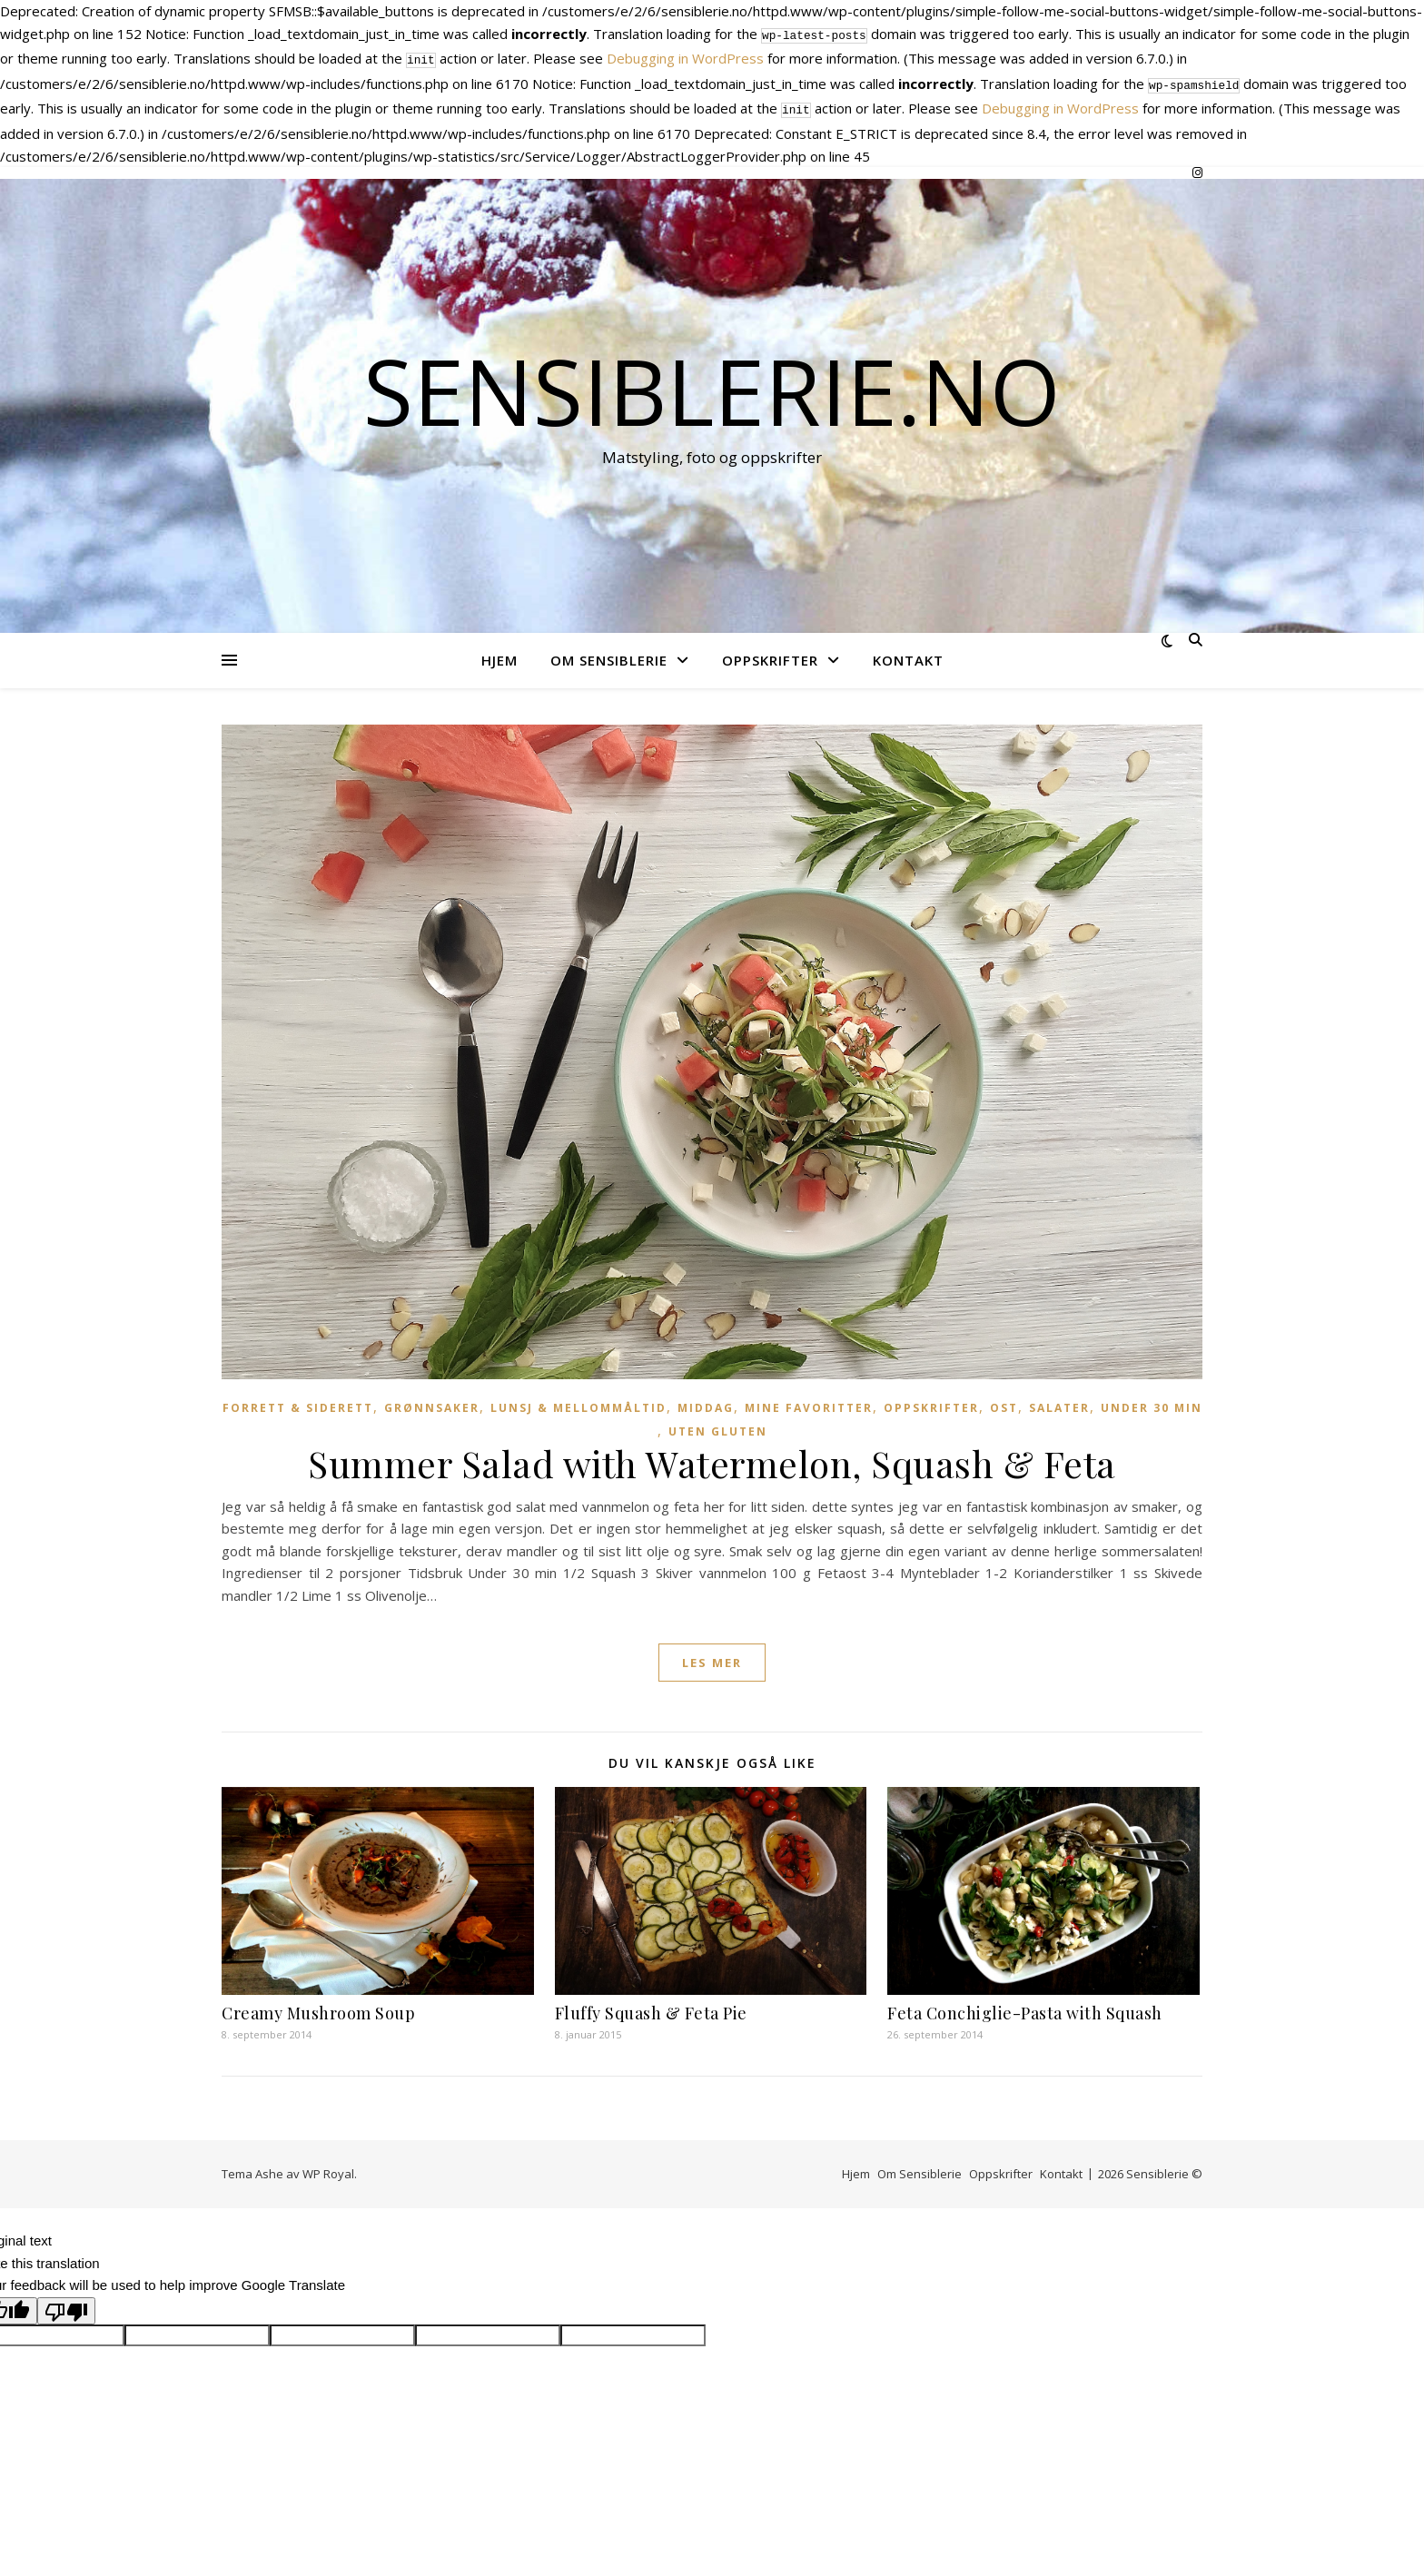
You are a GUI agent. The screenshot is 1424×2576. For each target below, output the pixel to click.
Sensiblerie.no (712, 383)
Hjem (499, 653)
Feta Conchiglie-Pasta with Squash (1024, 2006)
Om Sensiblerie (609, 653)
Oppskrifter (770, 653)
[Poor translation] (66, 2303)
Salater (1059, 1400)
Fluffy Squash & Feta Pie (651, 2006)
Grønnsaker (432, 1400)
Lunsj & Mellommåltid (578, 1400)
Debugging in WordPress (685, 56)
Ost (1004, 1400)
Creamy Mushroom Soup (318, 2006)
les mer (712, 1655)
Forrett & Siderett (297, 1400)
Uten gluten (717, 1424)
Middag (705, 1400)
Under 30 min (1151, 1400)
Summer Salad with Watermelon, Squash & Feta (712, 1456)
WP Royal (328, 2166)
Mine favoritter (809, 1400)
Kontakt (908, 653)
